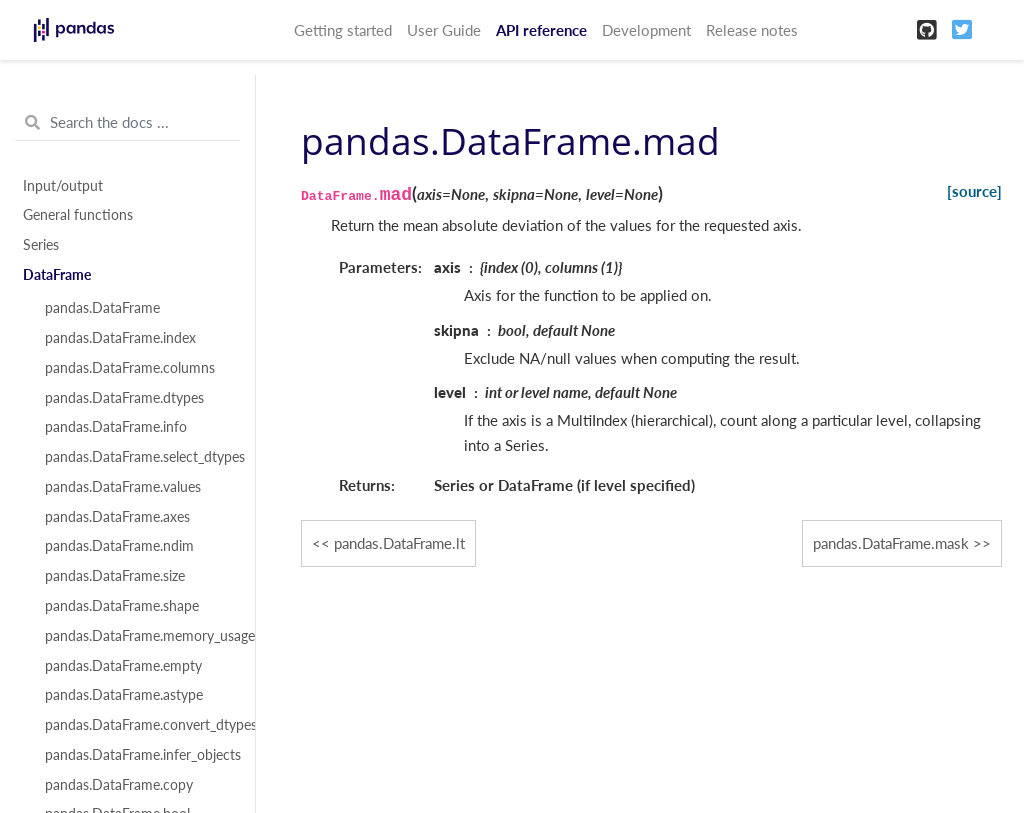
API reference (541, 30)
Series (41, 245)
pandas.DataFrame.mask (891, 543)
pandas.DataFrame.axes (117, 517)
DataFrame (57, 275)
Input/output (63, 186)
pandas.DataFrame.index (120, 338)
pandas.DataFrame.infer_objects (139, 755)
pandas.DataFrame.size (115, 576)
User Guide (444, 30)
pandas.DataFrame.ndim (119, 546)
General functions (78, 215)
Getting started (343, 30)
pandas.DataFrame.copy (119, 785)
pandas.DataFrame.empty (123, 666)
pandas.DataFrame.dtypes (124, 398)
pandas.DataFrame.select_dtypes (139, 457)
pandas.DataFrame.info (116, 427)
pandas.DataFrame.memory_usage (139, 636)
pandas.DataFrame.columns (130, 368)
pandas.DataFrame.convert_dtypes (139, 725)
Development (646, 30)
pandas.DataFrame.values (123, 487)
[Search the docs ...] (127, 123)
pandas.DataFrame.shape (122, 606)
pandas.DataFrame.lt (399, 543)
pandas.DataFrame (102, 308)
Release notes (752, 30)
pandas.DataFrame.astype (124, 695)
